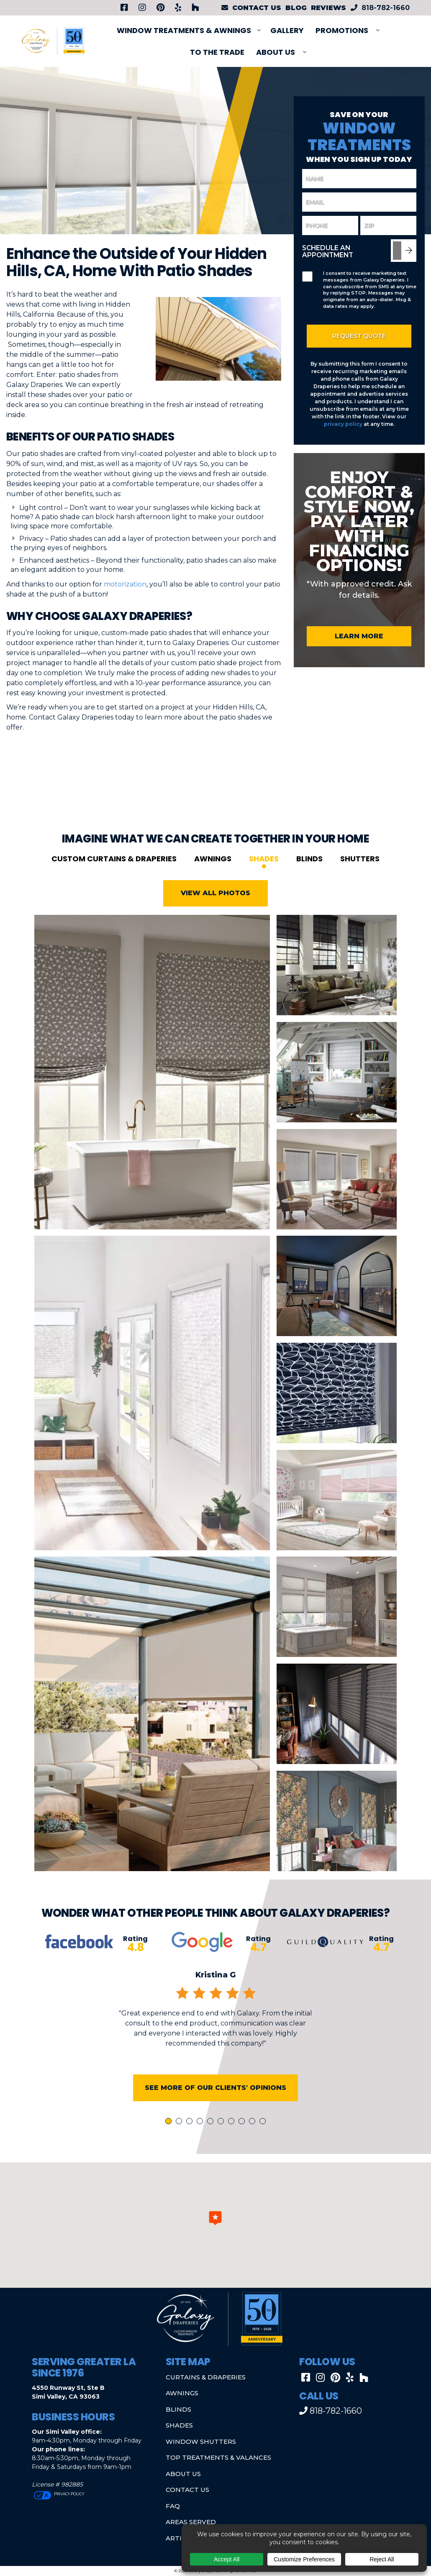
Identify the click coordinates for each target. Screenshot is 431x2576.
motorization (125, 584)
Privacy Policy (68, 2493)
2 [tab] (180, 2146)
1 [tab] (169, 2146)
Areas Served (191, 2522)
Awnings (212, 883)
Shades (264, 883)
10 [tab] (264, 2146)
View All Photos (215, 918)
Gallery (287, 30)
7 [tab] (232, 2146)
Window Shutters (201, 2441)
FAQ (173, 2506)
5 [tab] (211, 2146)
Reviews (328, 8)
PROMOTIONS (342, 30)
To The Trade (217, 52)
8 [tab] (243, 2146)
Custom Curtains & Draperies (114, 883)
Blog (296, 8)
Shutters (360, 883)
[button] (215, 2218)
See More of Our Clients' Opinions (215, 2112)
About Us (275, 52)
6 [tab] (222, 2146)
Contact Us (187, 2490)
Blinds (309, 883)
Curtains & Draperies (206, 2377)
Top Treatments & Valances (218, 2457)
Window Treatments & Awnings (184, 30)
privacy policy (343, 424)
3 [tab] (190, 2146)
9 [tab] (253, 2146)
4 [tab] (201, 2146)
